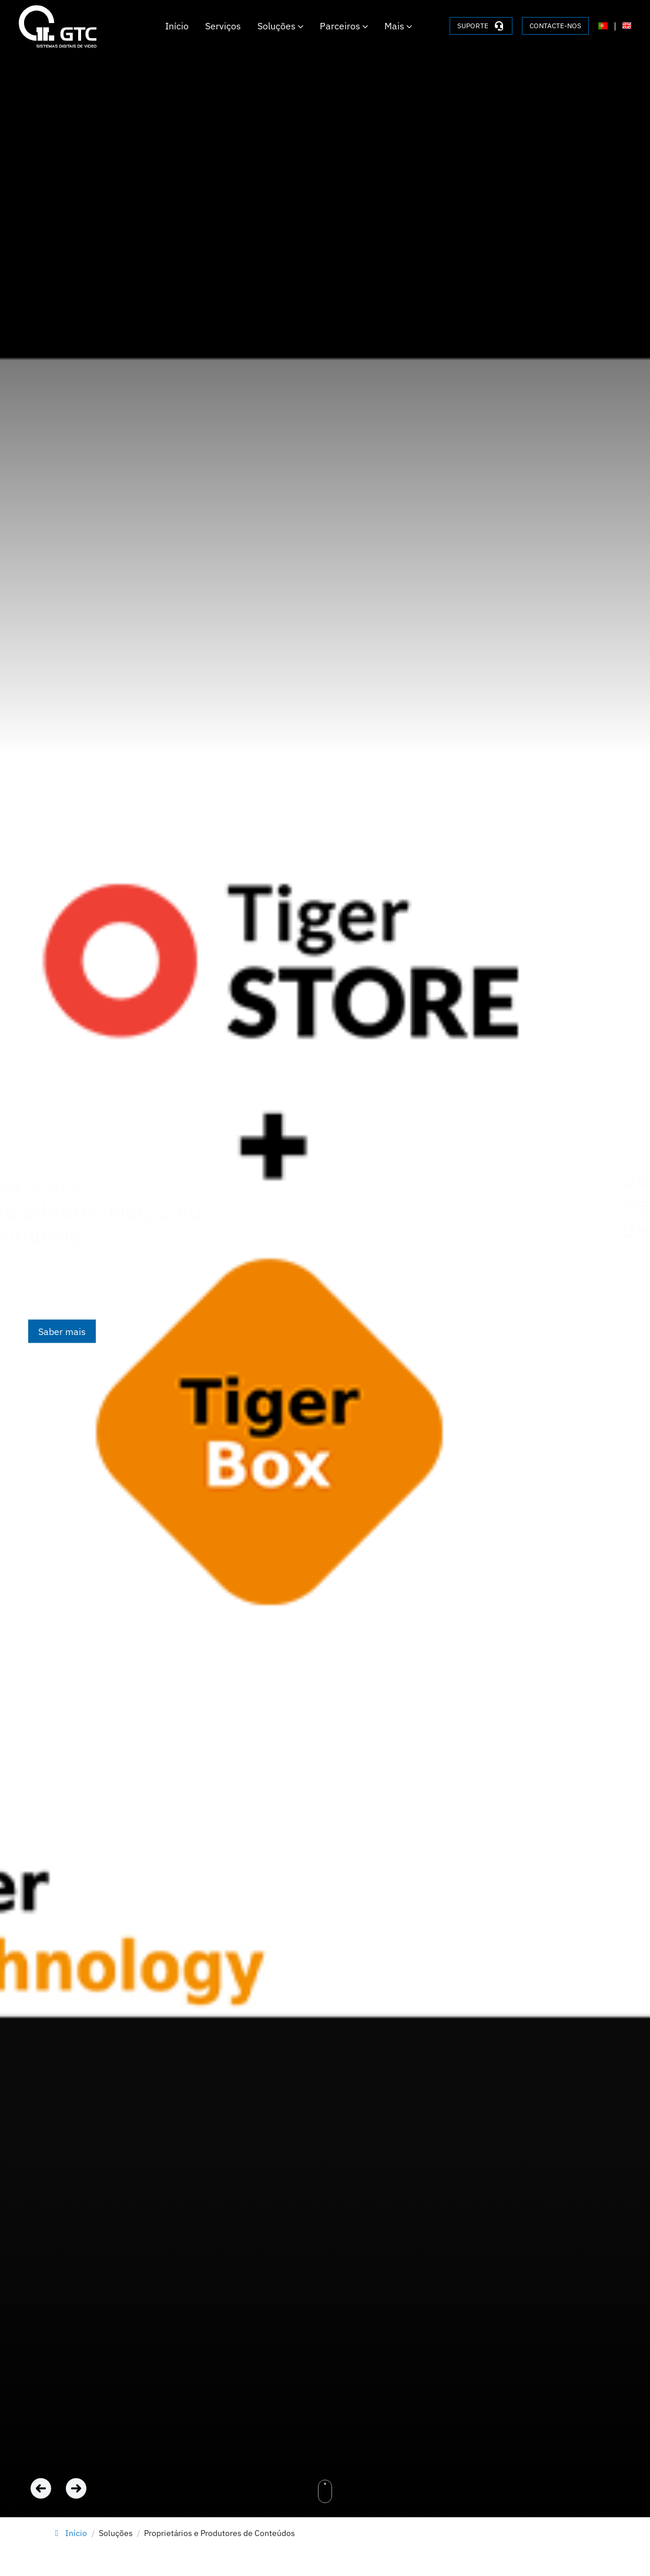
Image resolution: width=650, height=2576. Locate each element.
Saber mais (62, 1331)
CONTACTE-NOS (555, 25)
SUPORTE (481, 26)
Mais (398, 26)
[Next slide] (76, 2488)
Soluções (280, 26)
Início (177, 26)
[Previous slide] (43, 2488)
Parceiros (344, 26)
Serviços (223, 26)
